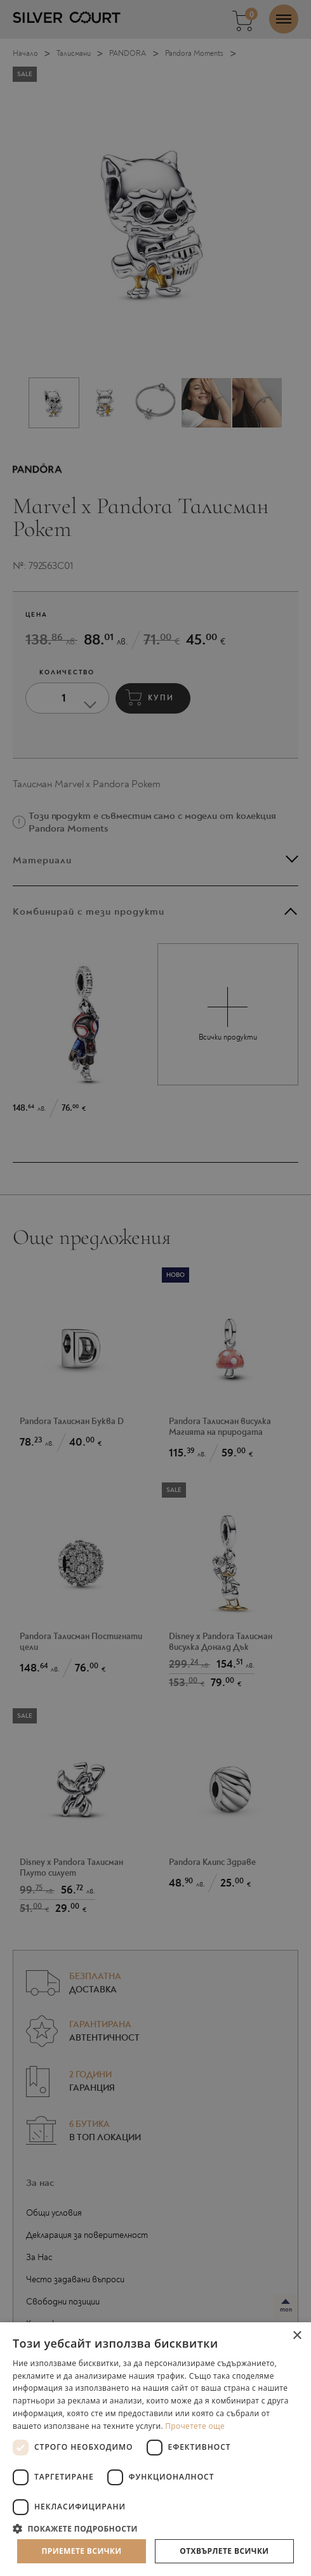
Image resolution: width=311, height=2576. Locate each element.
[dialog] (155, 1288)
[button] (155, 2528)
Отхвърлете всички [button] (224, 2551)
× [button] (296, 2336)
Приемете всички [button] (81, 2551)
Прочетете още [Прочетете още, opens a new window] (195, 2426)
